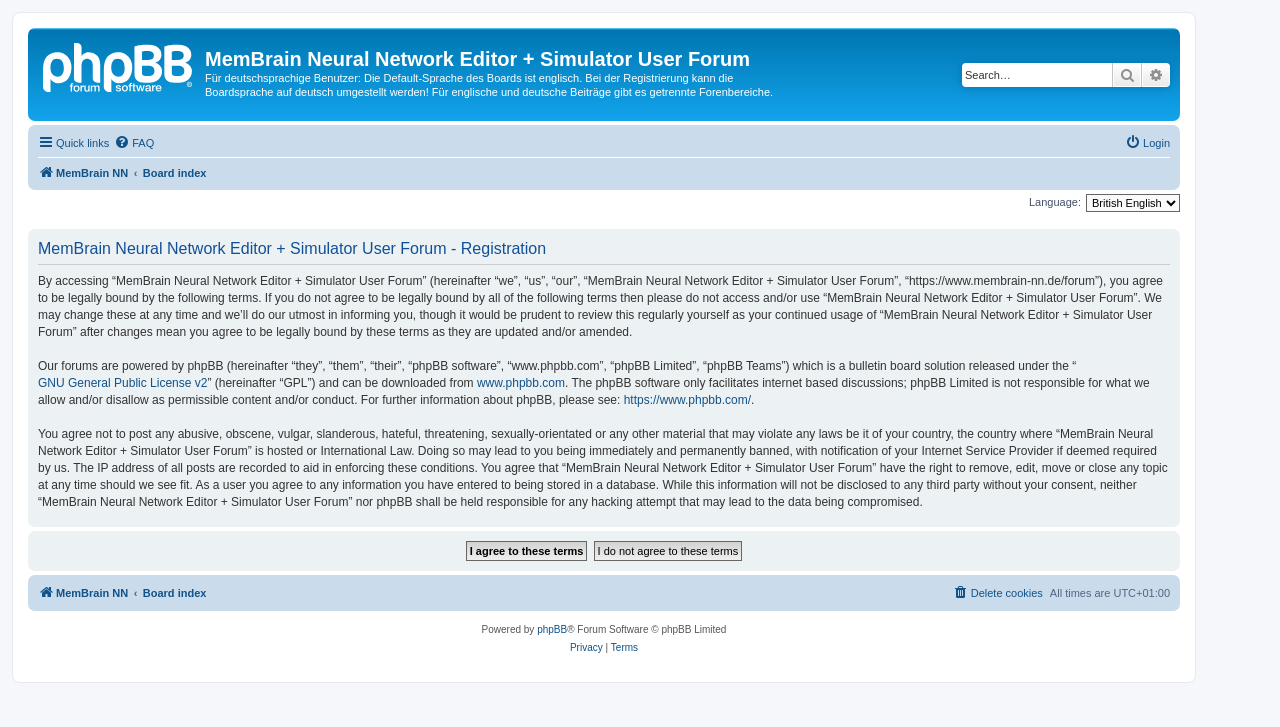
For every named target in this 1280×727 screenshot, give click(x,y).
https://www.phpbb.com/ (687, 400)
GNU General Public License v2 (122, 383)
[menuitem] (134, 143)
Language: (1055, 202)
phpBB (552, 629)
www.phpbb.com (521, 383)
